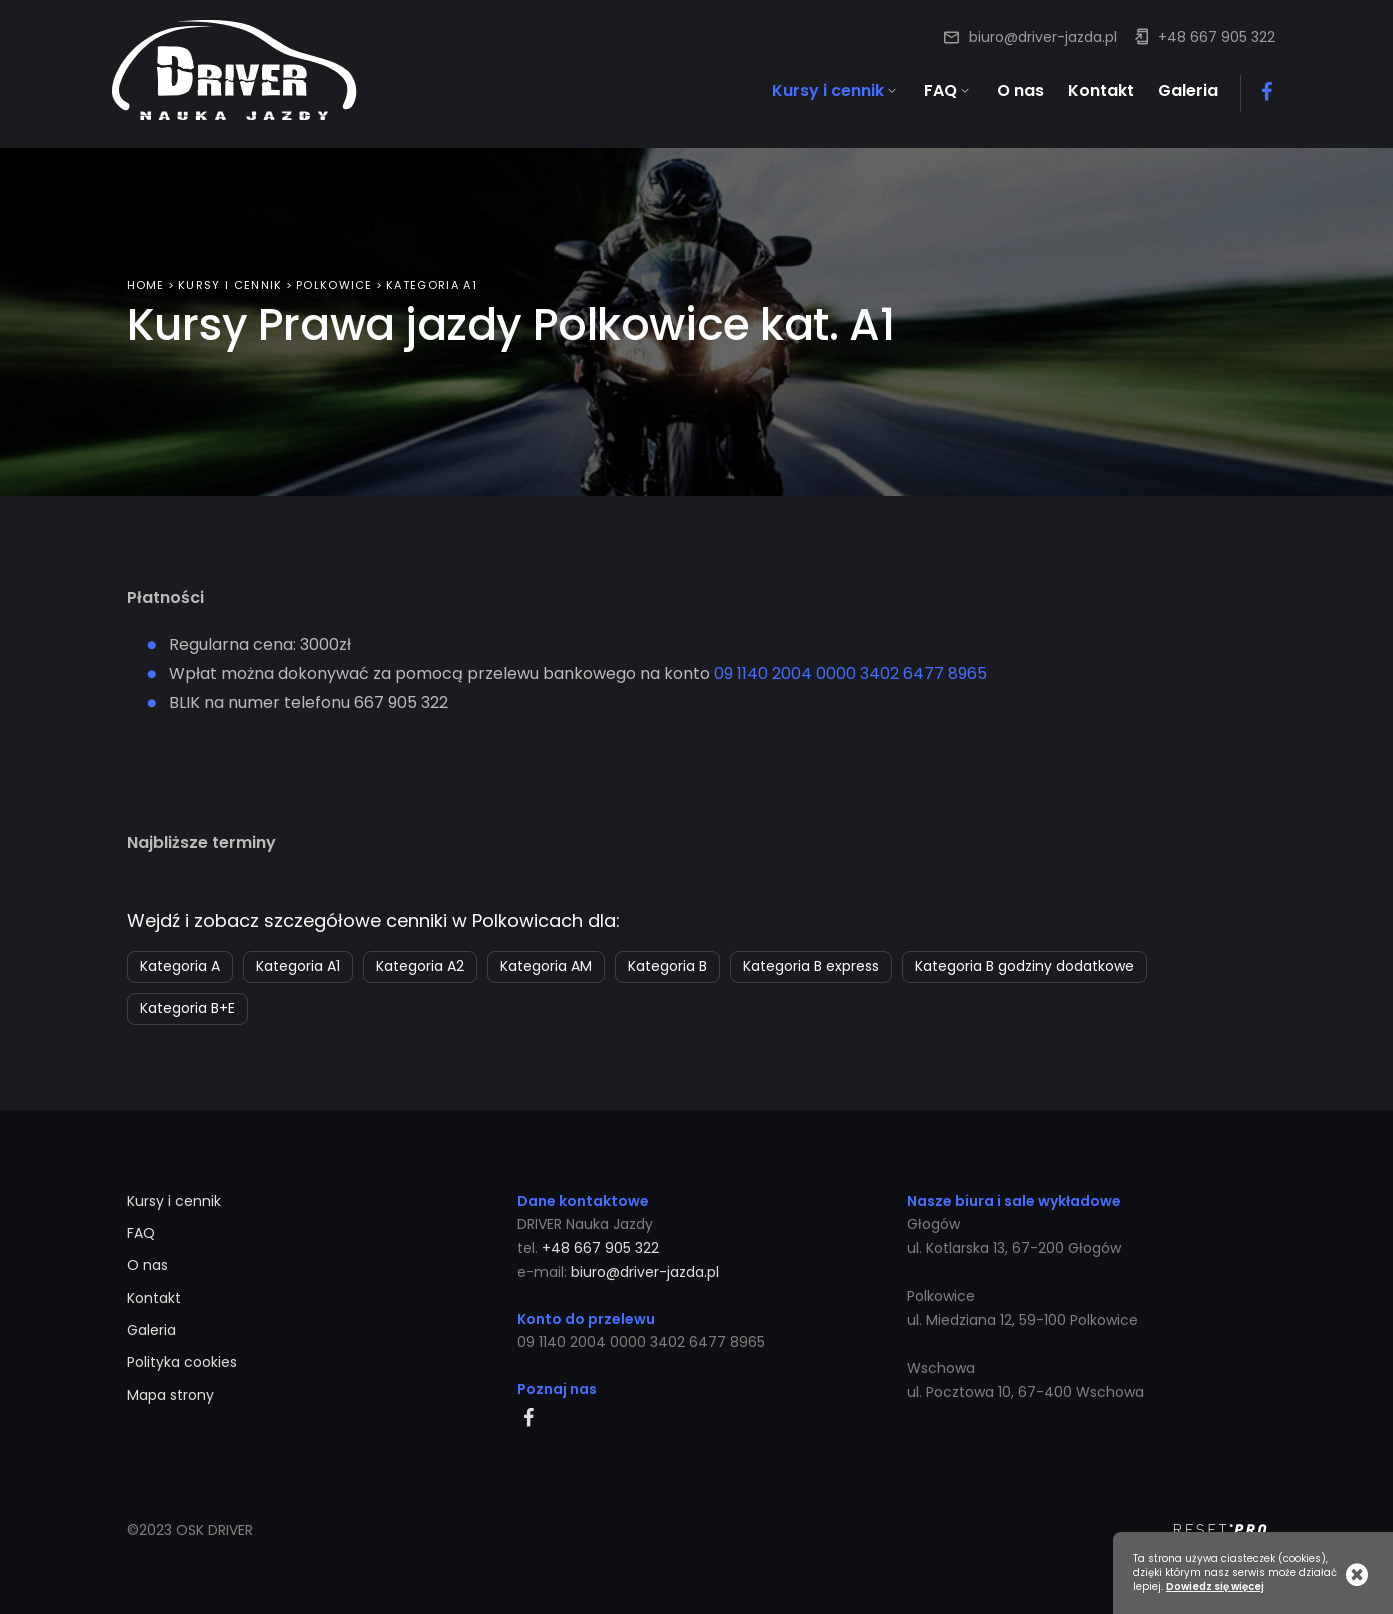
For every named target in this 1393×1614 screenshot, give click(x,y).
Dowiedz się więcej (1215, 1587)
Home (146, 277)
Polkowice (334, 277)
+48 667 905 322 (1216, 37)
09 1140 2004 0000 (785, 665)
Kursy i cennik (230, 277)
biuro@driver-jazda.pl (1043, 37)
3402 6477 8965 (923, 665)
